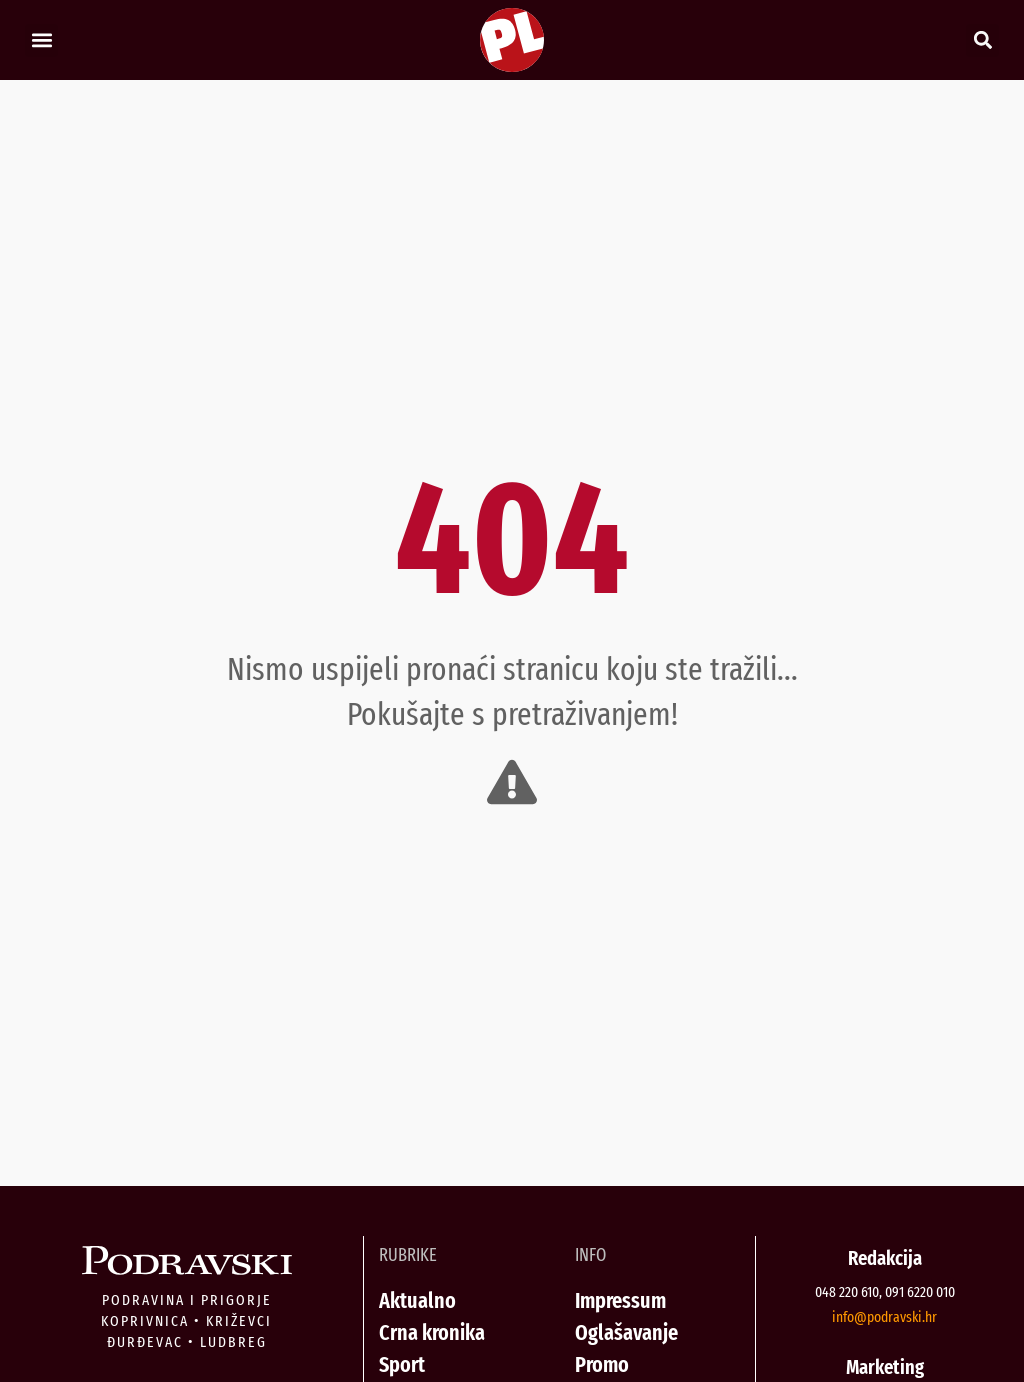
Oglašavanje (626, 1332)
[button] (41, 40)
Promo (602, 1364)
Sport (402, 1364)
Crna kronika (432, 1332)
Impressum (620, 1300)
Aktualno (417, 1300)
